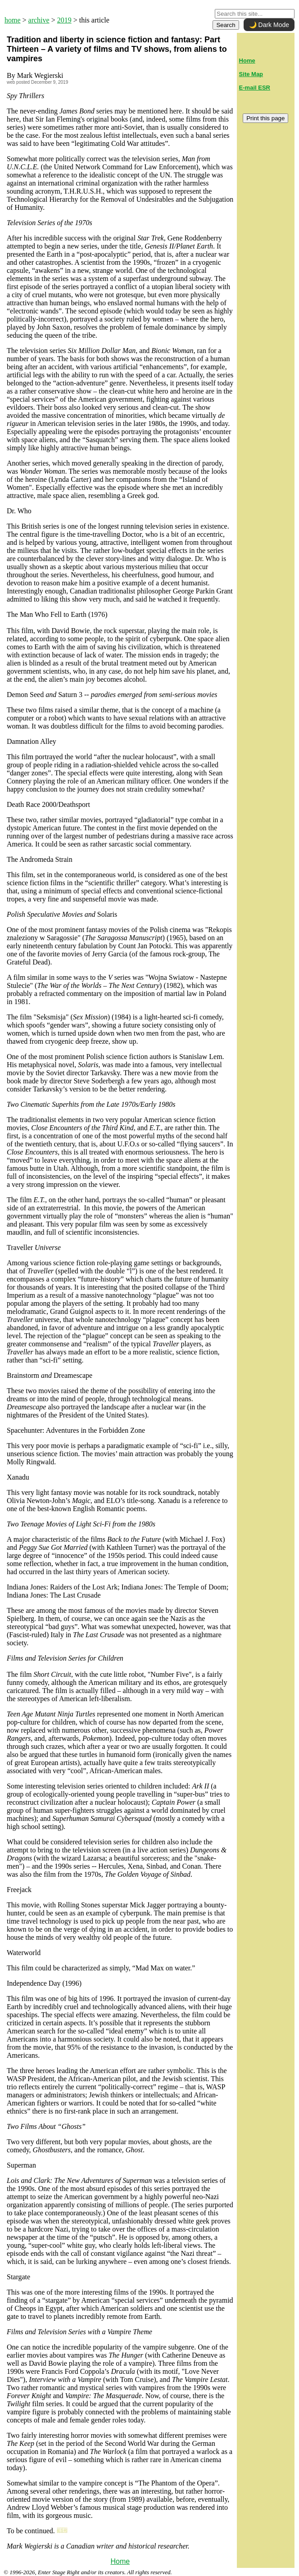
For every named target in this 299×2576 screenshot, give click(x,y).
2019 (64, 20)
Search (225, 25)
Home (120, 2561)
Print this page (265, 118)
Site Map (251, 74)
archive (39, 20)
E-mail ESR (254, 87)
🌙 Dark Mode (269, 24)
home (13, 20)
